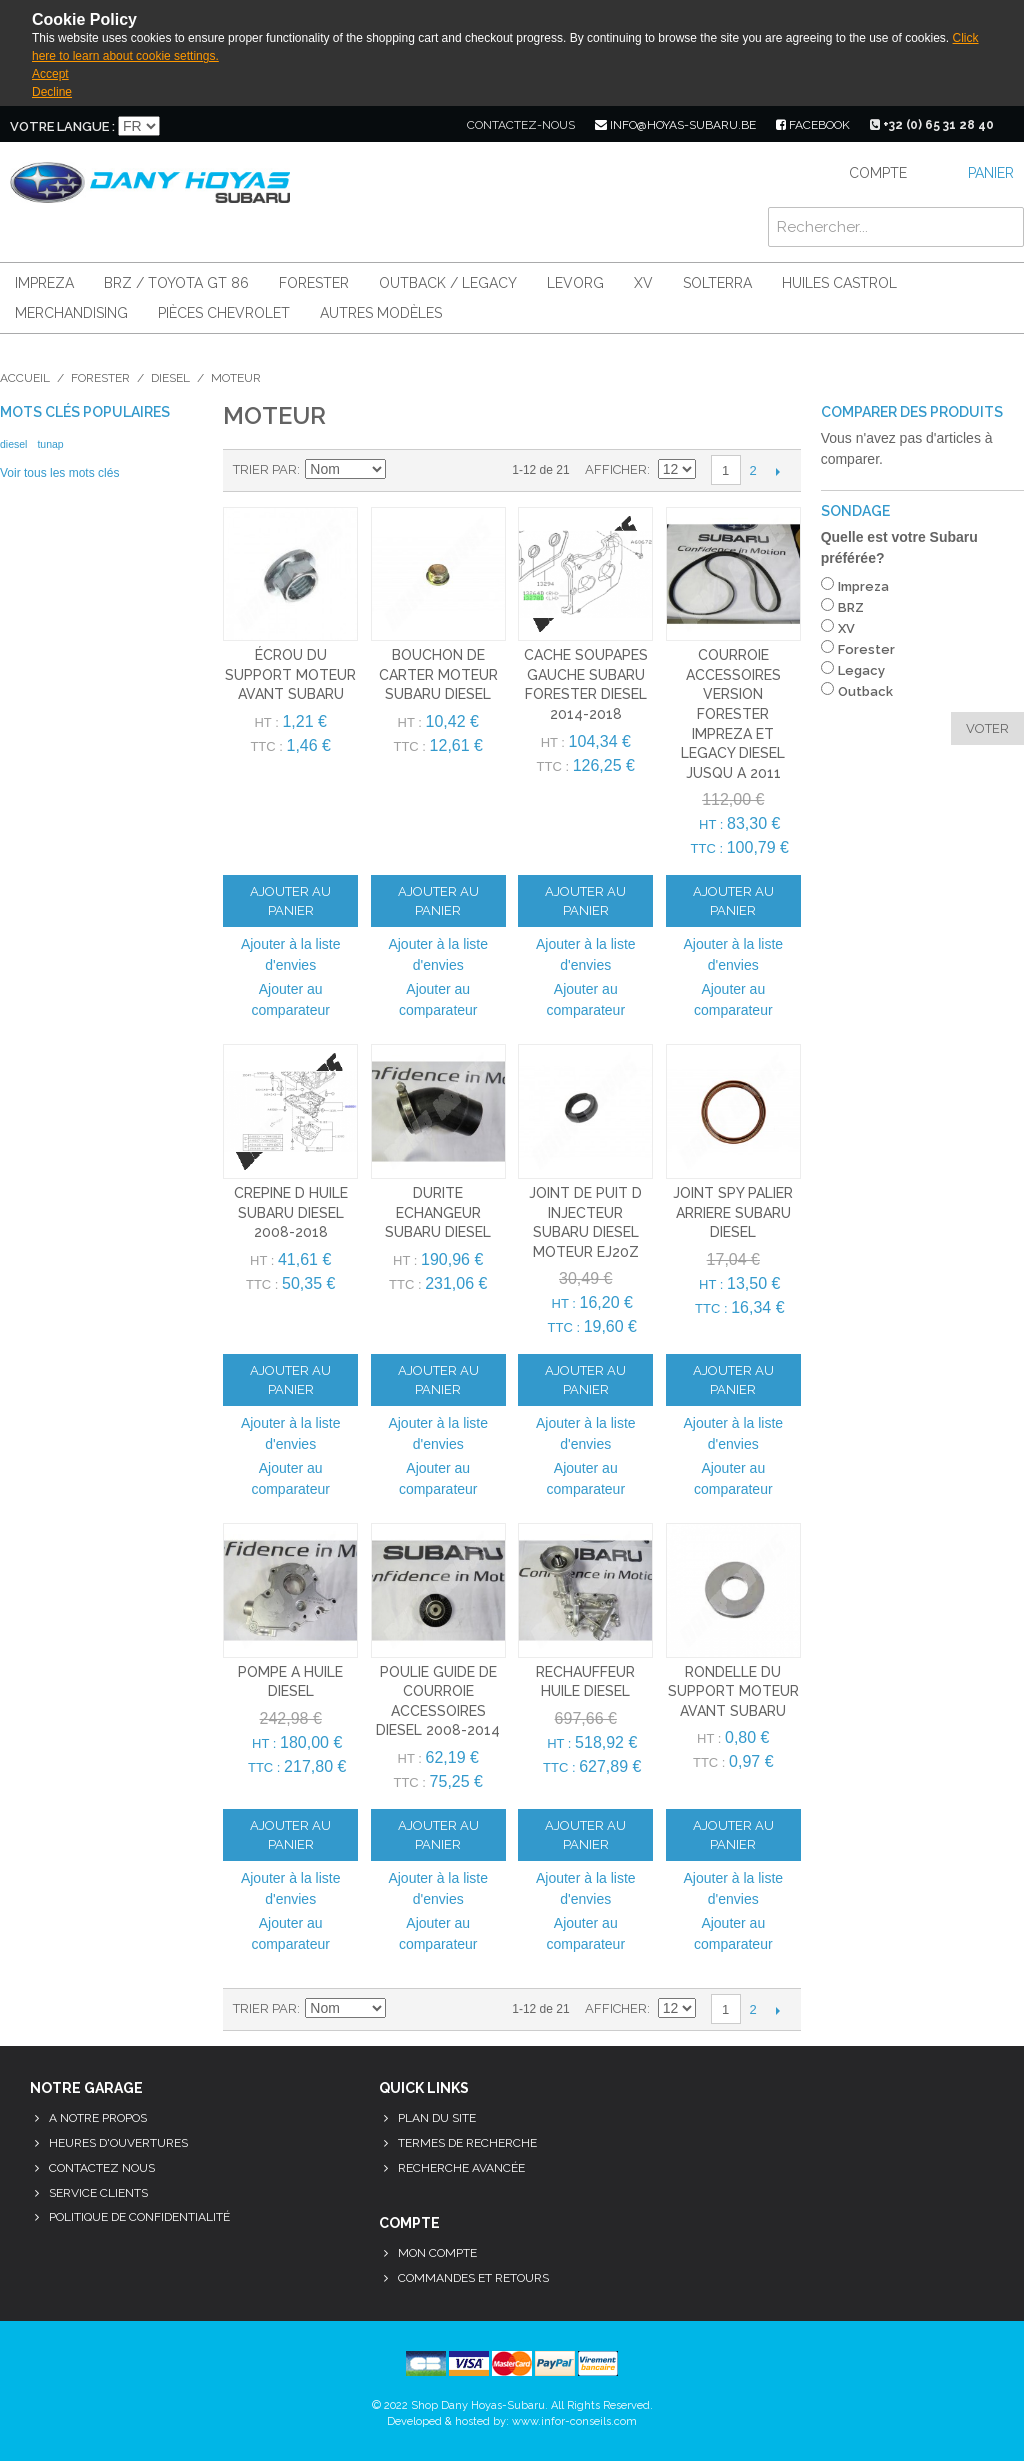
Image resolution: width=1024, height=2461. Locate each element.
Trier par (265, 469)
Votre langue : (62, 126)
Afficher (616, 469)
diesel (13, 444)
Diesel (170, 378)
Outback (865, 691)
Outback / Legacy (448, 283)
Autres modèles (381, 313)
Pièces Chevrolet (224, 313)
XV (643, 283)
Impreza (44, 283)
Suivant (778, 471)
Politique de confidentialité (139, 2217)
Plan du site (437, 2118)
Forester (314, 283)
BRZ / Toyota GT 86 (176, 283)
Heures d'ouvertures (118, 2143)
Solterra (717, 283)
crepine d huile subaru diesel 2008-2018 (291, 1212)
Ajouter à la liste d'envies (291, 954)
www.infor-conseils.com (574, 2421)
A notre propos (98, 2118)
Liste (474, 470)
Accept (50, 74)
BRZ (851, 607)
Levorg (575, 283)
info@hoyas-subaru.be (675, 125)
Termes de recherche (467, 2143)
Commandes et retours (473, 2278)
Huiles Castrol (839, 283)
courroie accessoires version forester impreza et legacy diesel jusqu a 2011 (733, 714)
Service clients (98, 2193)
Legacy (861, 670)
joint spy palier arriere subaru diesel (733, 1212)
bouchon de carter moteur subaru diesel (438, 674)
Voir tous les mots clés (59, 473)
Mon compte (437, 2253)
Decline (52, 92)
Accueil (25, 378)
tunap (50, 444)
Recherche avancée (461, 2168)
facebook (813, 125)
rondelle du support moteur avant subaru (733, 1691)
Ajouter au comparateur (290, 999)
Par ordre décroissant (404, 470)
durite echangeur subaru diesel (438, 1212)
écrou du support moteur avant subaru (290, 674)
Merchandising (71, 313)
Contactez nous (102, 2168)
